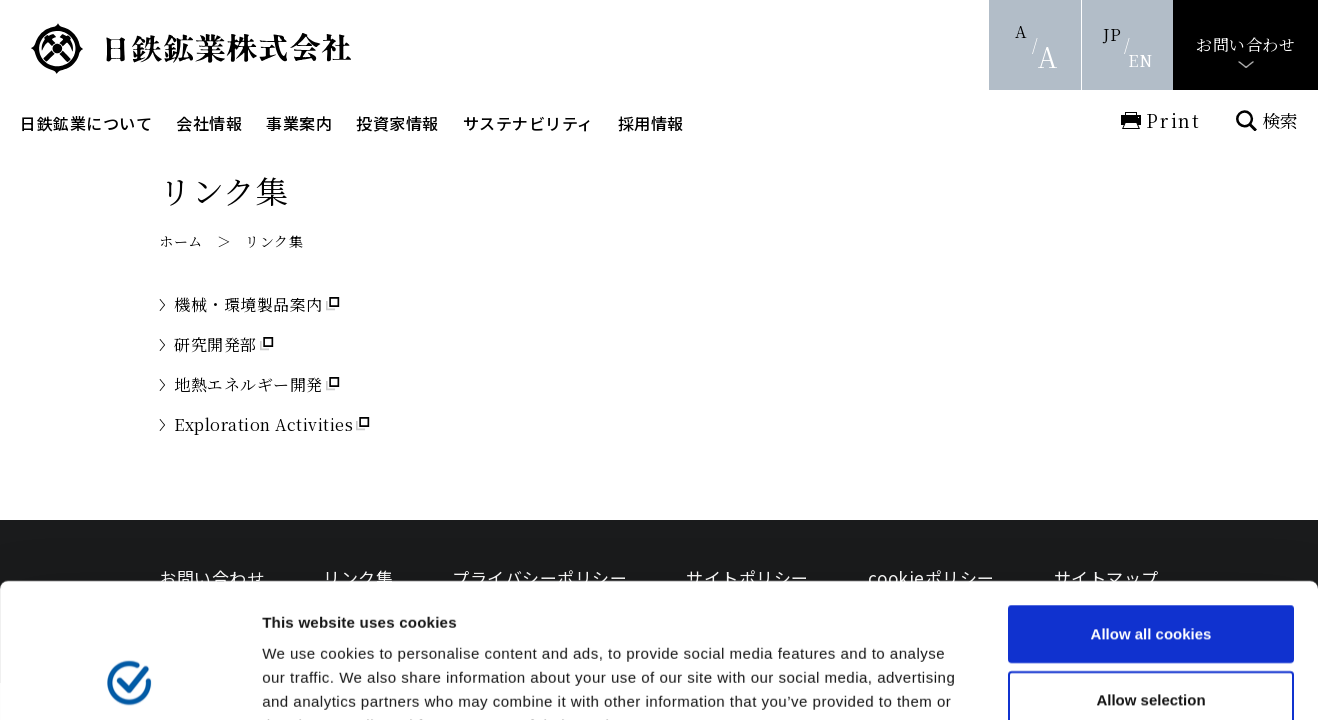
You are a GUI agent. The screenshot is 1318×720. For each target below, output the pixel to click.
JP (1112, 34)
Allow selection (1150, 573)
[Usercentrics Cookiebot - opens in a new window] (129, 681)
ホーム (181, 241)
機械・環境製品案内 (248, 304)
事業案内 (299, 123)
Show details (1049, 680)
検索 (1280, 120)
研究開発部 (215, 344)
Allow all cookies (1151, 507)
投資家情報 (397, 123)
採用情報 (651, 123)
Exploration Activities (263, 424)
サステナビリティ (528, 123)
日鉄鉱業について (86, 123)
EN (1140, 60)
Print (1173, 120)
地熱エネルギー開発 (248, 384)
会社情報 (209, 123)
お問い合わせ (1245, 44)
